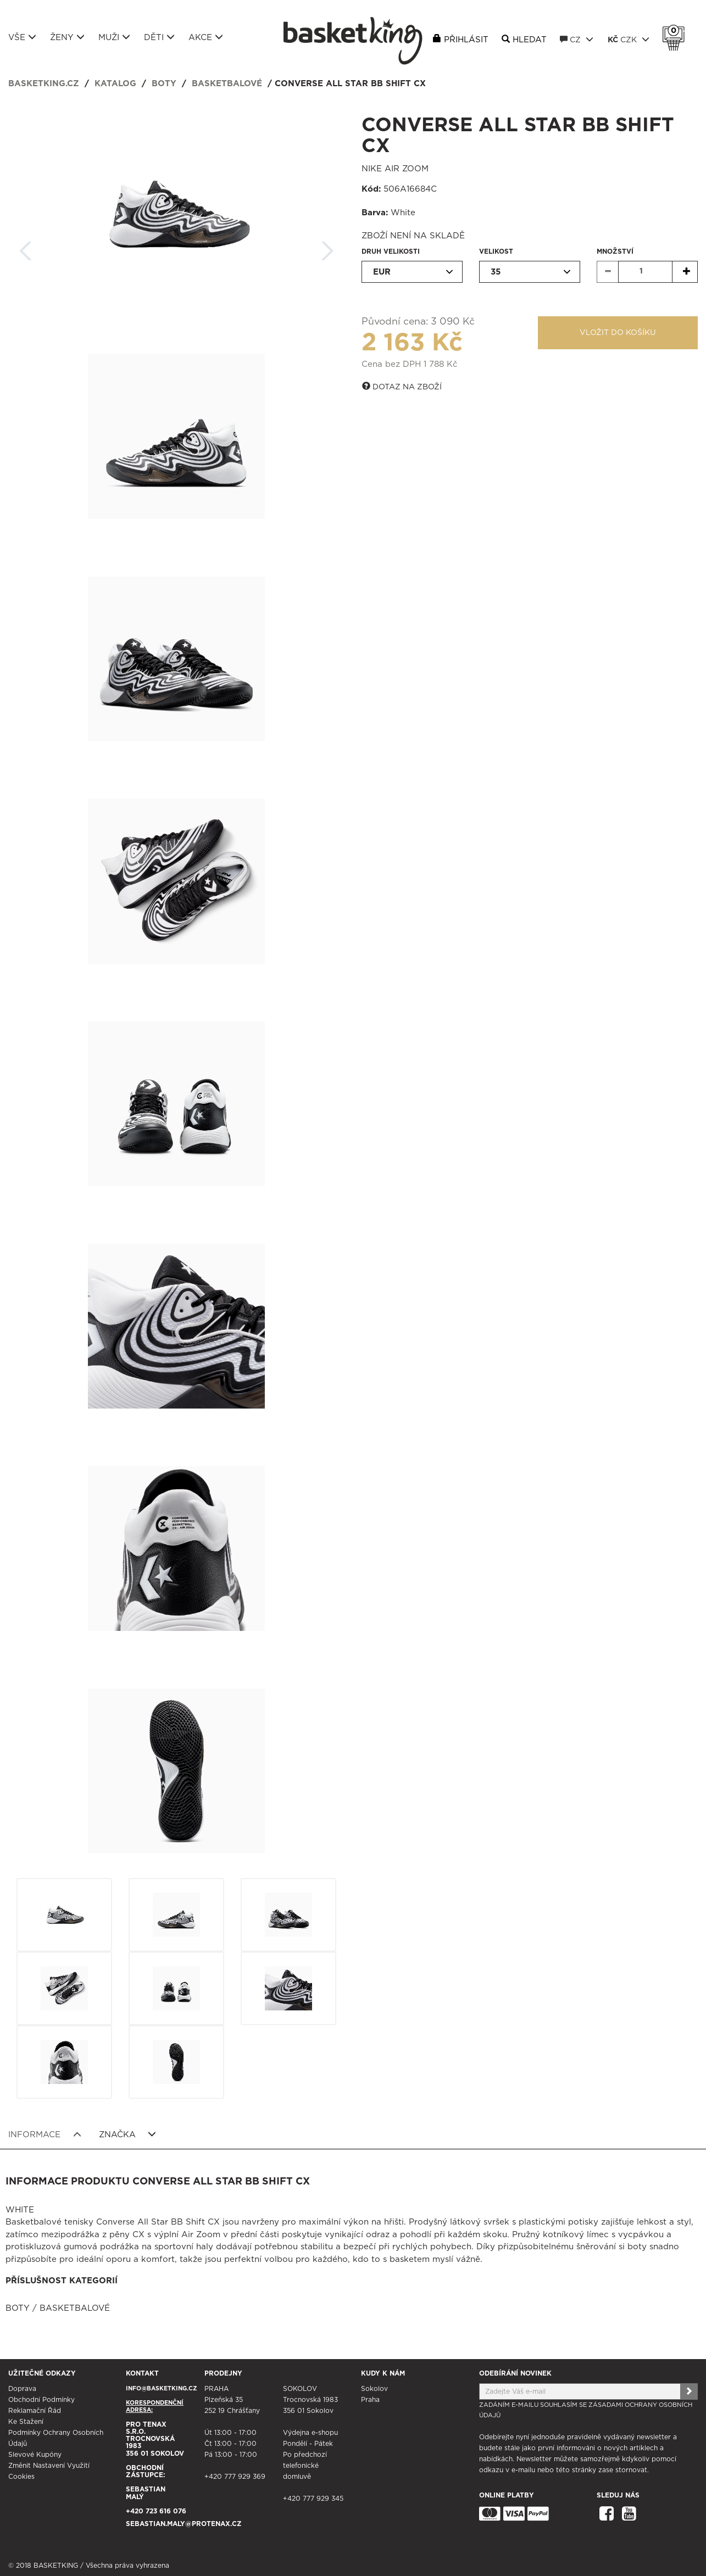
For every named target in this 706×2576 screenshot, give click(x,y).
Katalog (115, 84)
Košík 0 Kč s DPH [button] (676, 30)
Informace (44, 2134)
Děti (159, 37)
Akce (205, 37)
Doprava (22, 2388)
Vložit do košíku (618, 333)
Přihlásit (466, 40)
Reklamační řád (34, 2410)
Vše (22, 37)
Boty (164, 84)
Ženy (67, 37)
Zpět (25, 247)
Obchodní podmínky (41, 2399)
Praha (370, 2399)
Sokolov (374, 2388)
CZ (576, 39)
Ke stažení (25, 2421)
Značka (128, 2134)
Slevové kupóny (35, 2454)
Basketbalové (227, 84)
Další (327, 247)
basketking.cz (43, 84)
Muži (114, 37)
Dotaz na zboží (402, 386)
